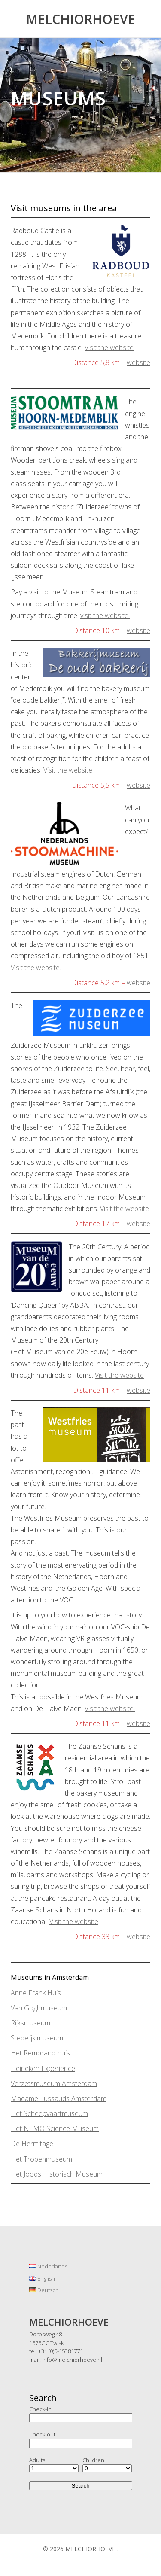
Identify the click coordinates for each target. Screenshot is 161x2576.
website (138, 362)
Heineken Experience (43, 2068)
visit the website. (105, 615)
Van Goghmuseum (39, 2008)
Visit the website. (68, 770)
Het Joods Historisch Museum (57, 2174)
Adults (37, 2460)
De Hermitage (33, 2143)
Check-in (40, 2409)
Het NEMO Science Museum (55, 2128)
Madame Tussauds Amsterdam (58, 2098)
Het (17, 2159)
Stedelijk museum (37, 2038)
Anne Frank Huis (36, 1992)
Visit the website (109, 347)
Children (93, 2460)
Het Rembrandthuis (40, 2053)
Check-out (42, 2434)
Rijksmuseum (30, 2023)
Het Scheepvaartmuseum (49, 2113)
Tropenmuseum (48, 2159)
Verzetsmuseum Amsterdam (54, 2083)
